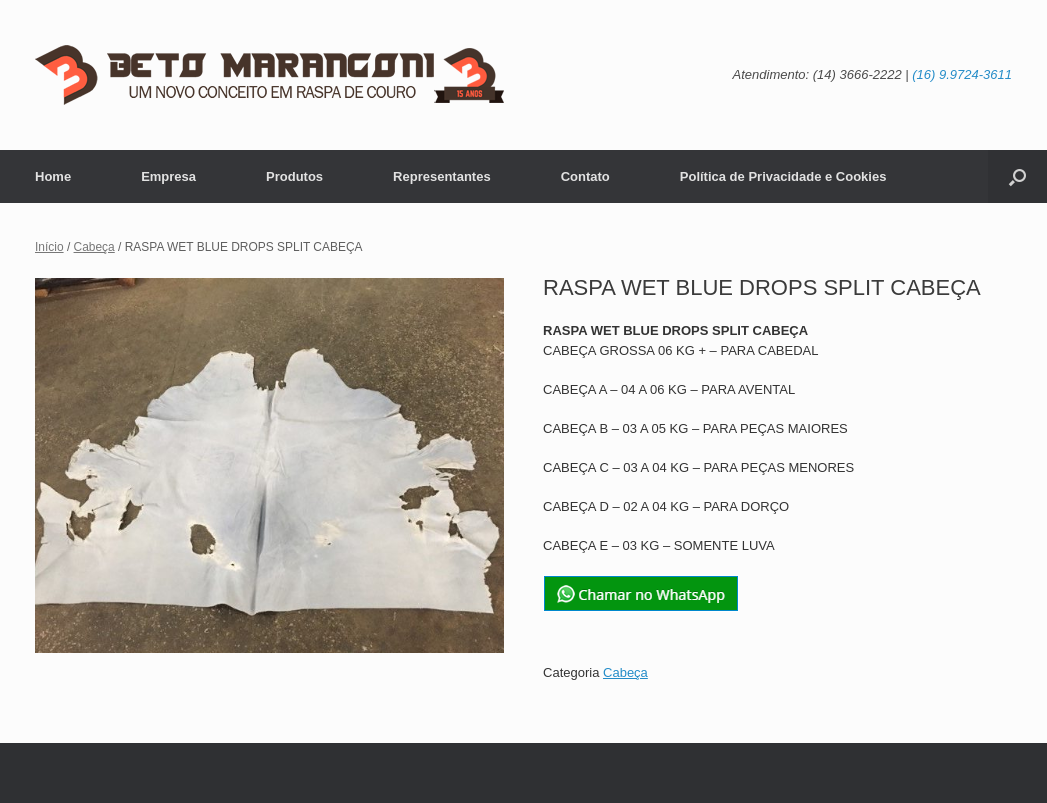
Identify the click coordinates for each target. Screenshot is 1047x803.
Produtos (294, 176)
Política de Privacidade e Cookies (783, 176)
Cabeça (94, 247)
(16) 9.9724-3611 (962, 74)
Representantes (442, 176)
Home (53, 176)
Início (49, 247)
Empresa (168, 176)
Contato (585, 176)
